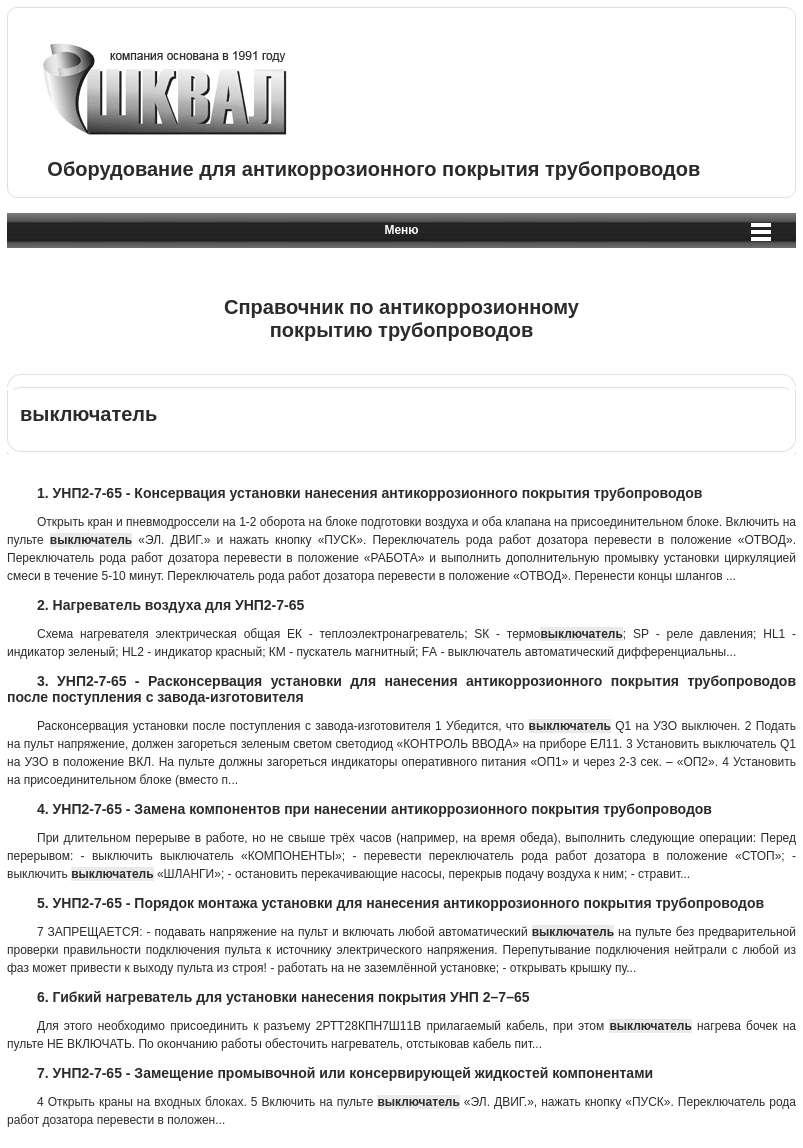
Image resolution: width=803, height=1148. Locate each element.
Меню (401, 230)
